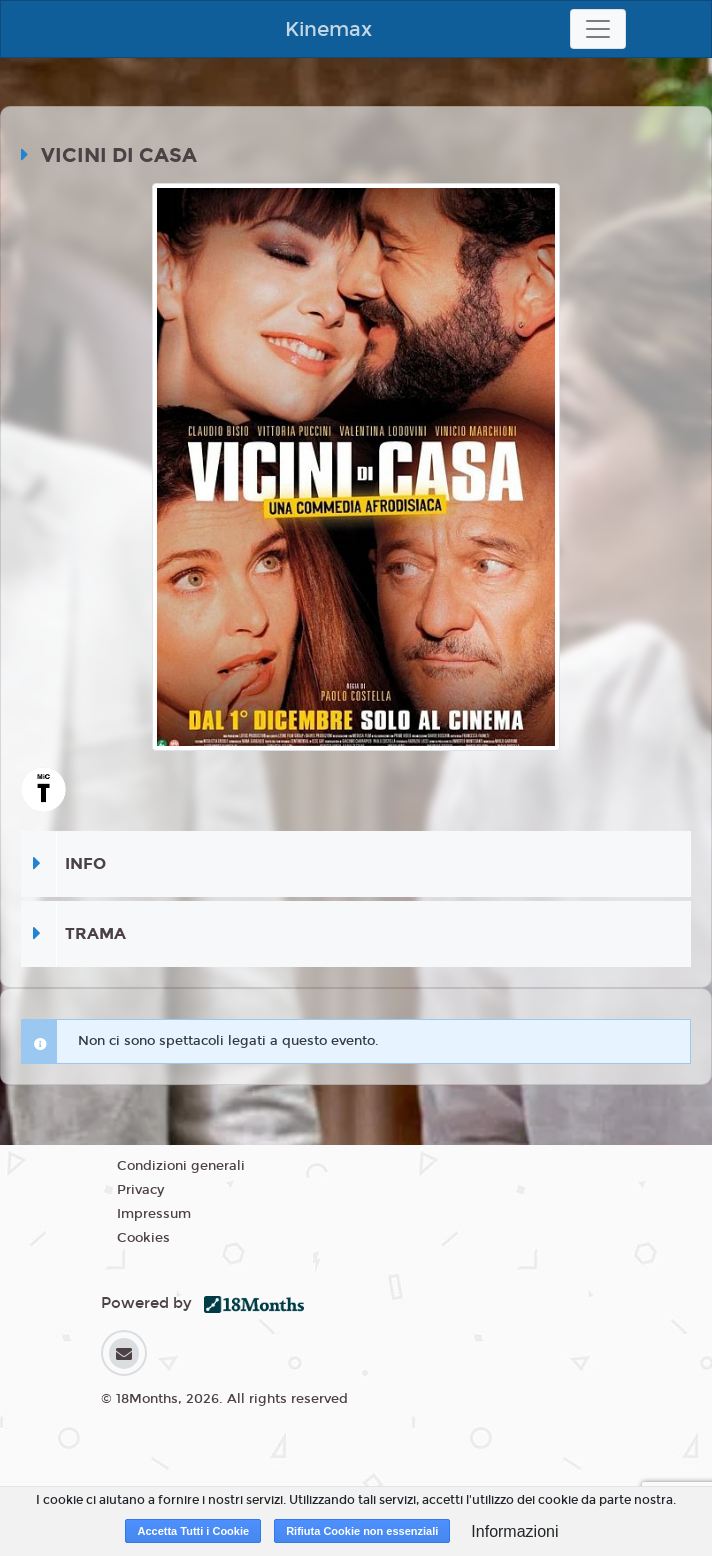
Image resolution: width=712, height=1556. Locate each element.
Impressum (154, 1214)
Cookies (143, 1238)
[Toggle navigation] (598, 29)
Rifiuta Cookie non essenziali (362, 1531)
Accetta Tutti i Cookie (193, 1531)
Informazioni (514, 1531)
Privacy (140, 1190)
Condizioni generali (181, 1166)
